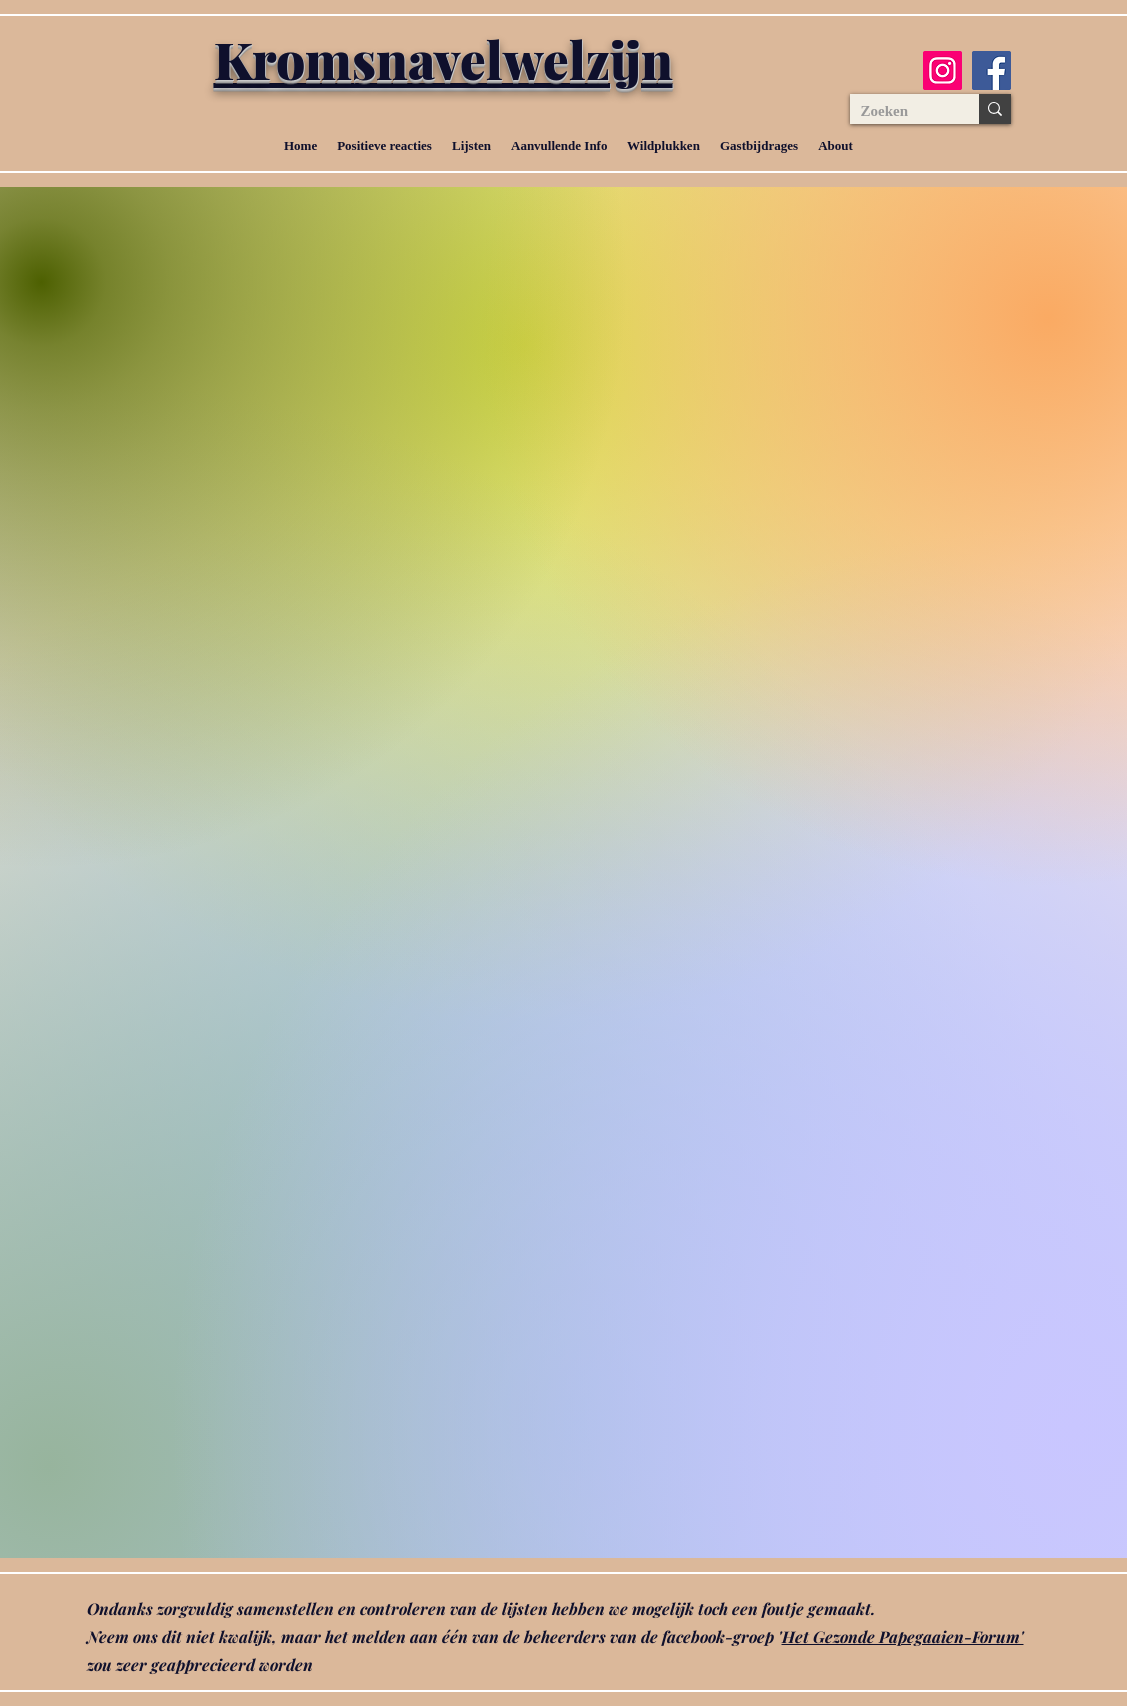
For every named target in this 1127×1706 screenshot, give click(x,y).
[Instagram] (942, 70)
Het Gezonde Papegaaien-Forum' (903, 1636)
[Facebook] (991, 70)
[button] (471, 146)
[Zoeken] (899, 111)
